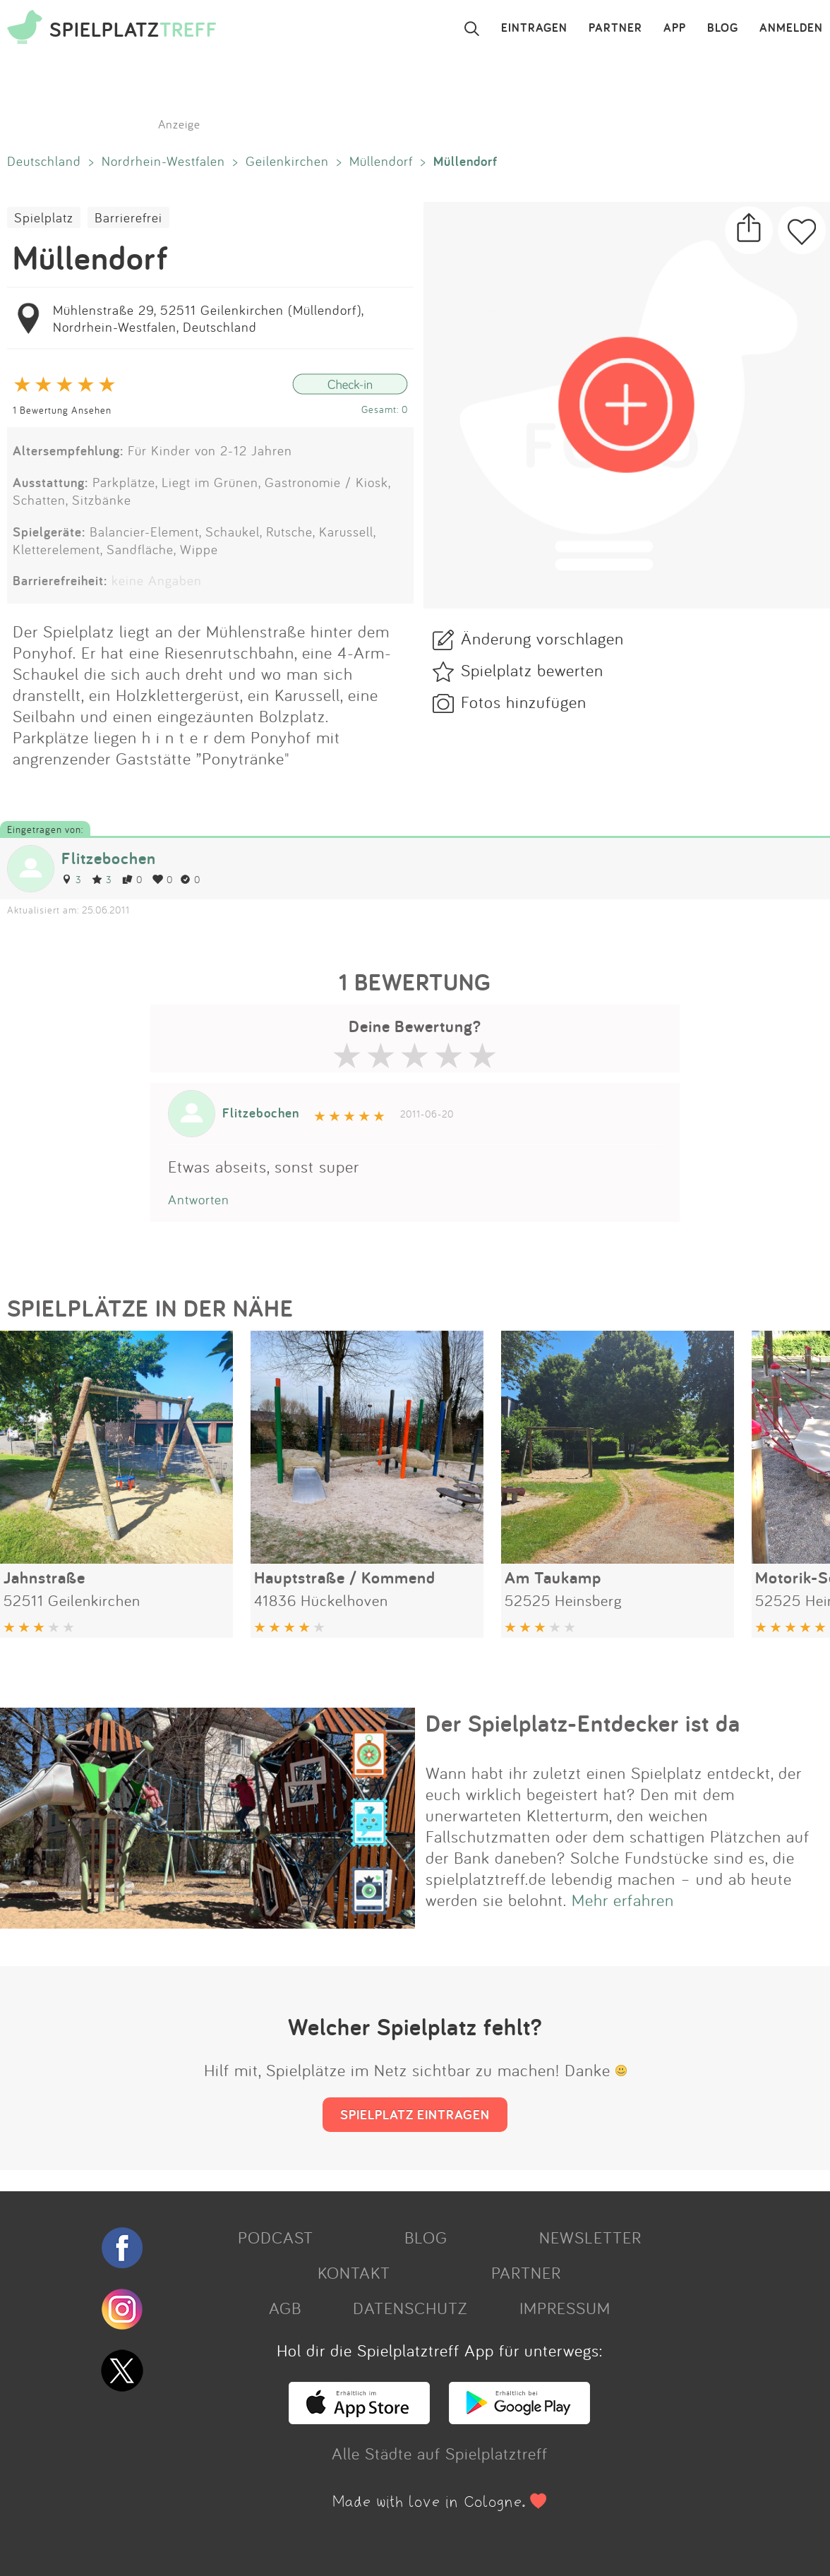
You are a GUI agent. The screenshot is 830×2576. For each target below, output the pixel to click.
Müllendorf (381, 160)
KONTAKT (354, 2272)
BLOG (722, 28)
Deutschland (44, 160)
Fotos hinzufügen (524, 701)
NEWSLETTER (590, 2237)
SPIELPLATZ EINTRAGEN (415, 2114)
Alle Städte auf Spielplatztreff (440, 2453)
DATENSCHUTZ (410, 2307)
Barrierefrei (128, 217)
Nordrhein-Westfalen (163, 160)
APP (674, 28)
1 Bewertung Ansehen (62, 410)
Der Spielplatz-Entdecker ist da (583, 1723)
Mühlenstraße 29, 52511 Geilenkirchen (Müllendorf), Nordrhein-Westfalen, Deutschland (208, 318)
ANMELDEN (791, 28)
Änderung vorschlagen (542, 638)
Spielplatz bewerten (532, 670)
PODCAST (275, 2237)
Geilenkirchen (287, 160)
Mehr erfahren (623, 1899)
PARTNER (615, 28)
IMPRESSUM (565, 2307)
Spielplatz (43, 217)
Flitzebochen (108, 858)
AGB (285, 2307)
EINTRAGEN (534, 28)
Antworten (198, 1199)
